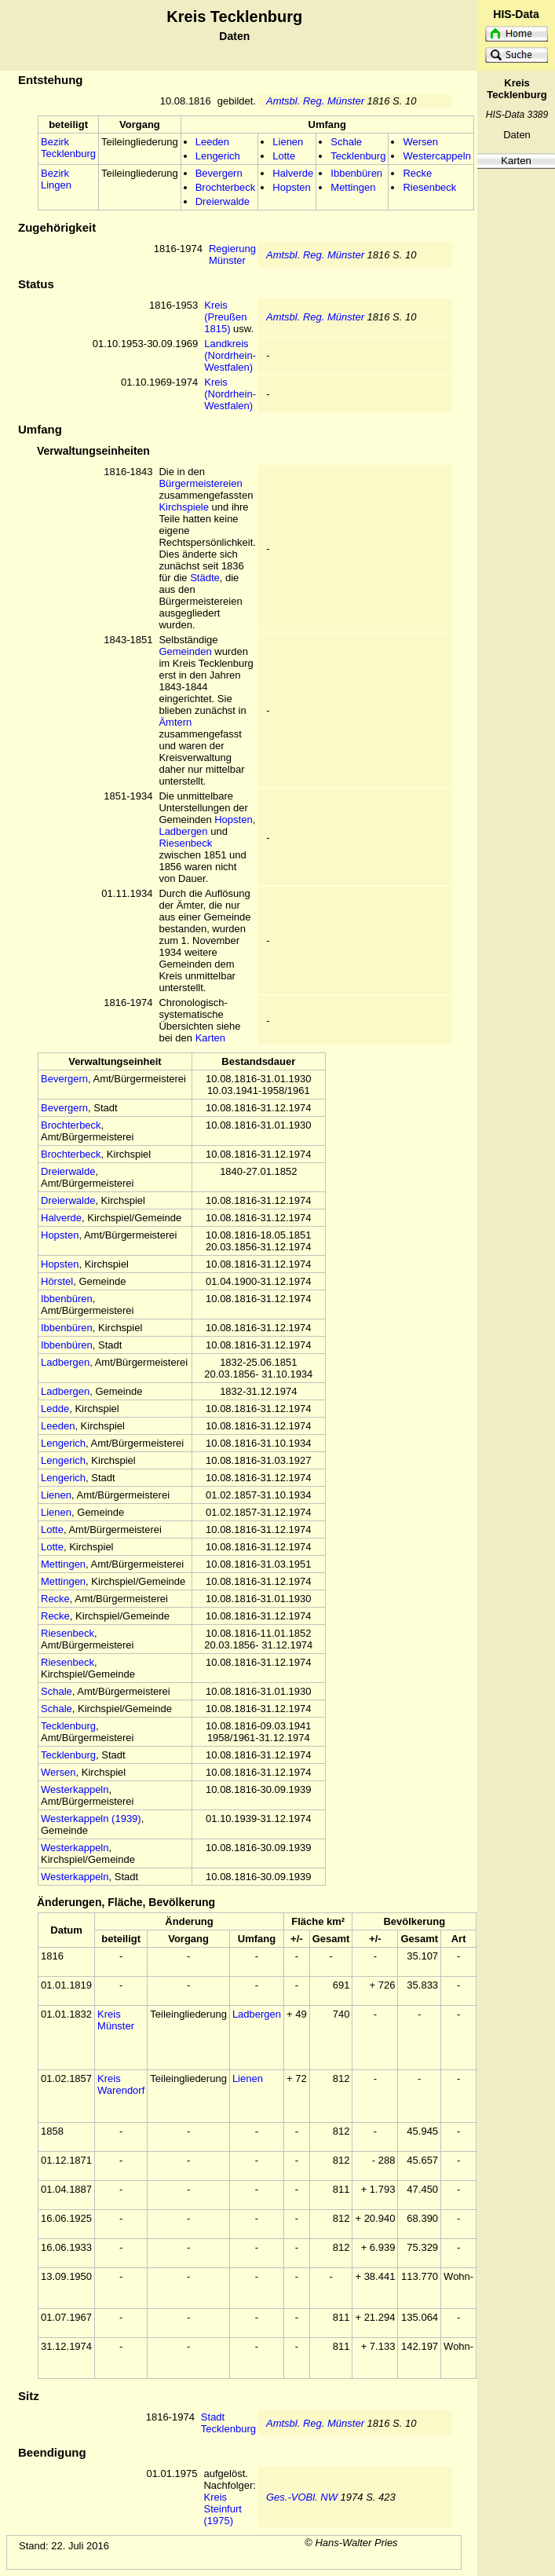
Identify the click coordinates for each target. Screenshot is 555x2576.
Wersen (420, 142)
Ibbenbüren (356, 173)
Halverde (292, 173)
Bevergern (219, 173)
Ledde (55, 1408)
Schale (346, 142)
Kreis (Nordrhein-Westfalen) (230, 394)
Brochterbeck (225, 187)
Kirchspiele (184, 507)
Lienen (287, 142)
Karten (516, 160)
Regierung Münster (232, 254)
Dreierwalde (222, 201)
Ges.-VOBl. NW (302, 2497)
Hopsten (291, 187)
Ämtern (175, 722)
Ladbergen (183, 831)
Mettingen (352, 187)
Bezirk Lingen (56, 179)
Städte (205, 578)
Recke (417, 173)
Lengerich (217, 156)
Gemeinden (185, 651)
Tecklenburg (357, 156)
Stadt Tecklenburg (228, 2423)
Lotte (283, 156)
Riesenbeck (429, 187)
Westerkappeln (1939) (91, 1818)
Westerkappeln (74, 1789)
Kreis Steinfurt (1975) (222, 2509)
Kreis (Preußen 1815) (225, 317)
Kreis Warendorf (120, 2084)
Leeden (212, 142)
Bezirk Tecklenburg (68, 147)
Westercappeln (436, 156)
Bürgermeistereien (200, 483)
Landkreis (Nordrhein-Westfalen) (230, 355)
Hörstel (57, 1281)
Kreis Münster (115, 2020)
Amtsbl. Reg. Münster (315, 101)
